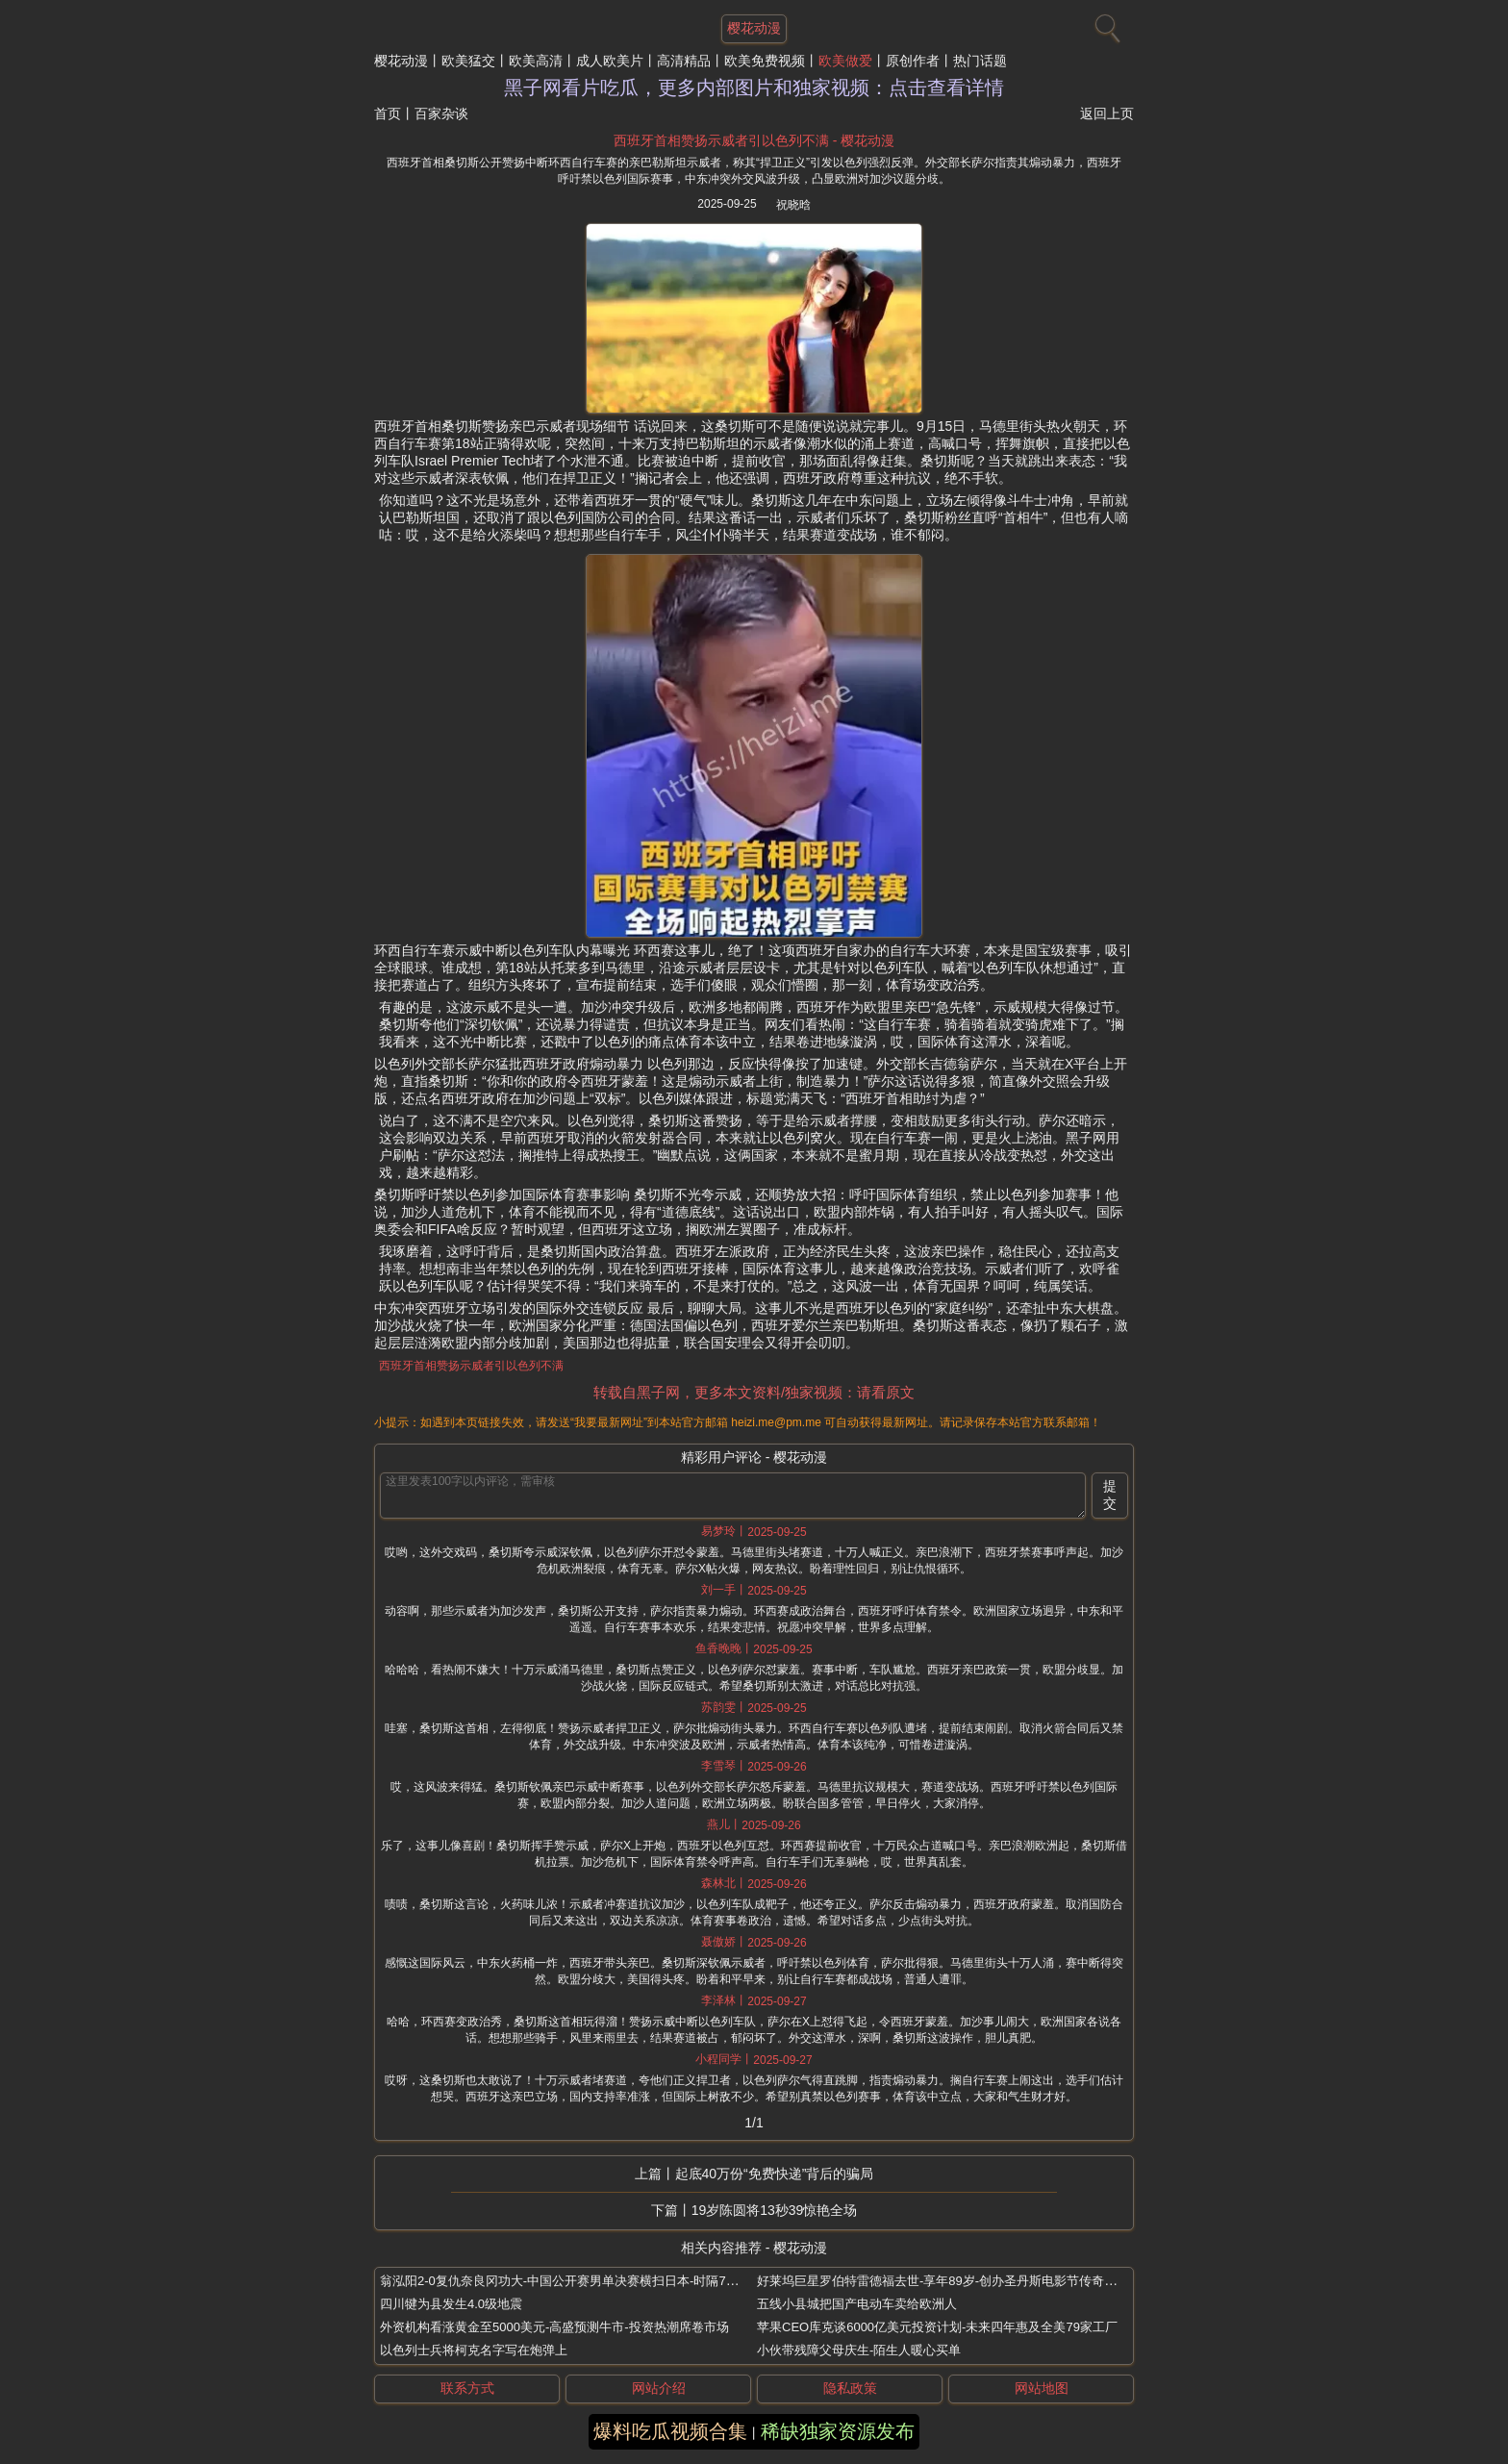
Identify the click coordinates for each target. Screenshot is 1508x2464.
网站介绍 (659, 2388)
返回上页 (1107, 113)
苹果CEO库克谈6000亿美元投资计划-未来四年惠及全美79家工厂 (937, 2327)
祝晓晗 (793, 205)
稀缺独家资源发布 (838, 2431)
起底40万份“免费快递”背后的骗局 (774, 2173)
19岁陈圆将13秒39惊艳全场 (774, 2210)
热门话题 (980, 60)
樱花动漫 (401, 60)
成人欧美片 (609, 60)
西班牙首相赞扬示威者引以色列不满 (471, 1365)
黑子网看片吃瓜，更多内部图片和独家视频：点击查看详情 (754, 87)
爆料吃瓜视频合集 (670, 2431)
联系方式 (467, 2388)
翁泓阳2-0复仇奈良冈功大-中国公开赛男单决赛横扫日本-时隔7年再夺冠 (578, 2281)
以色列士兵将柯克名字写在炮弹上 (473, 2350)
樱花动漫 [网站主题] (754, 28)
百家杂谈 (441, 113)
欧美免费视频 (764, 60)
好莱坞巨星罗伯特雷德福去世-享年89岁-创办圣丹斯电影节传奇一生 (943, 2281)
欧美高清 (536, 60)
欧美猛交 (468, 60)
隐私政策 (850, 2388)
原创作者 (913, 60)
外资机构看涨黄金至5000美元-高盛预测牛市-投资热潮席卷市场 (554, 2327)
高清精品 (684, 60)
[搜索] (1105, 24)
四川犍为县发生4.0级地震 (451, 2304)
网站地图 (1041, 2388)
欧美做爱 (845, 60)
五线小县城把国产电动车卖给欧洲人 (857, 2304)
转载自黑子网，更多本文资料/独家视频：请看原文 (754, 1392)
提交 (1110, 1494)
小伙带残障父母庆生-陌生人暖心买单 (859, 2350)
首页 (387, 113)
